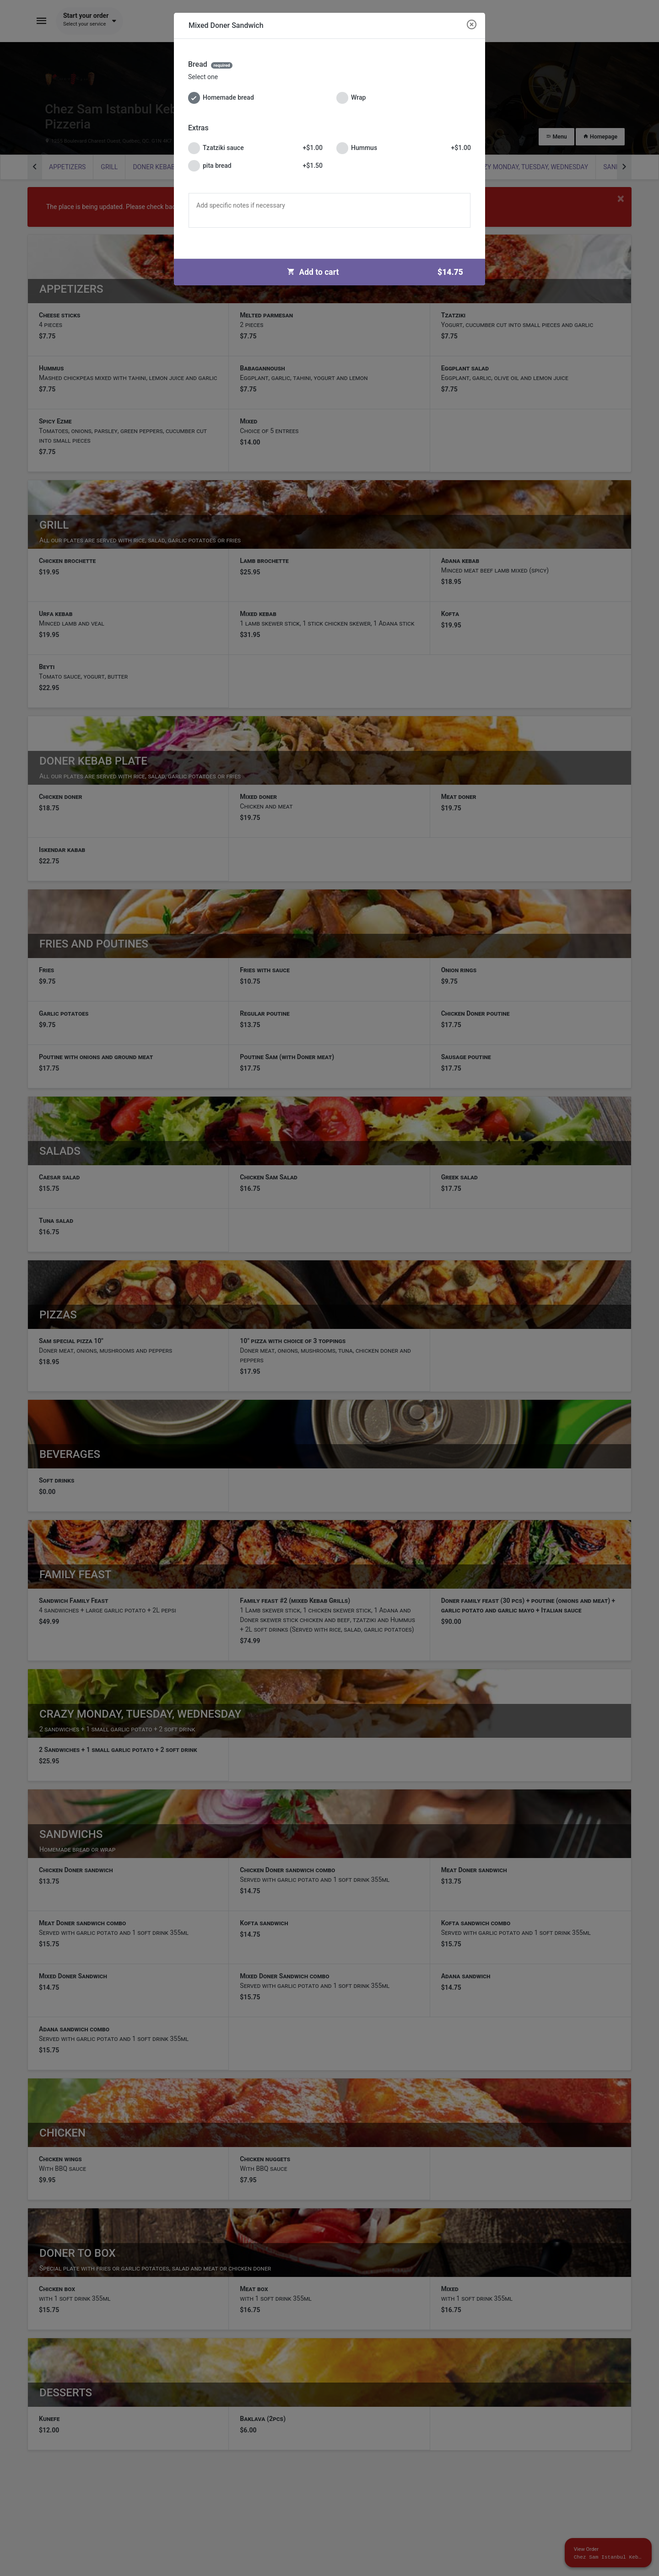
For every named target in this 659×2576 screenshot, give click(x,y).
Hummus (403, 148)
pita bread (255, 166)
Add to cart (378, 272)
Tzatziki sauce (255, 148)
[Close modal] (472, 25)
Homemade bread (221, 97)
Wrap (351, 97)
